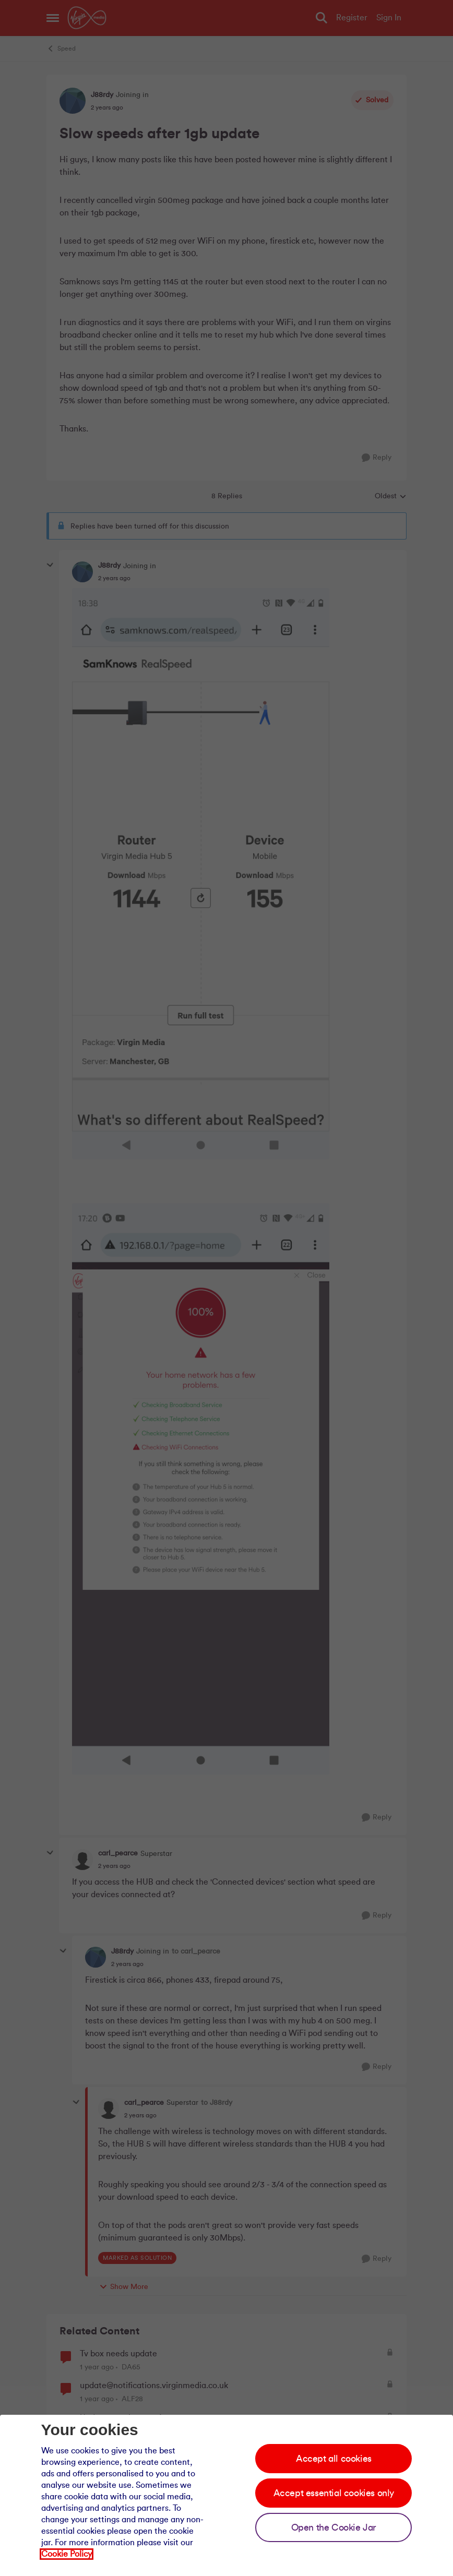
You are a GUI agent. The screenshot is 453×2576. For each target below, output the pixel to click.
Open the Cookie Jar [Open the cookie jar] (333, 2527)
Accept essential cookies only (333, 2493)
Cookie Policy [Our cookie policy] (66, 2554)
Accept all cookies (334, 2458)
